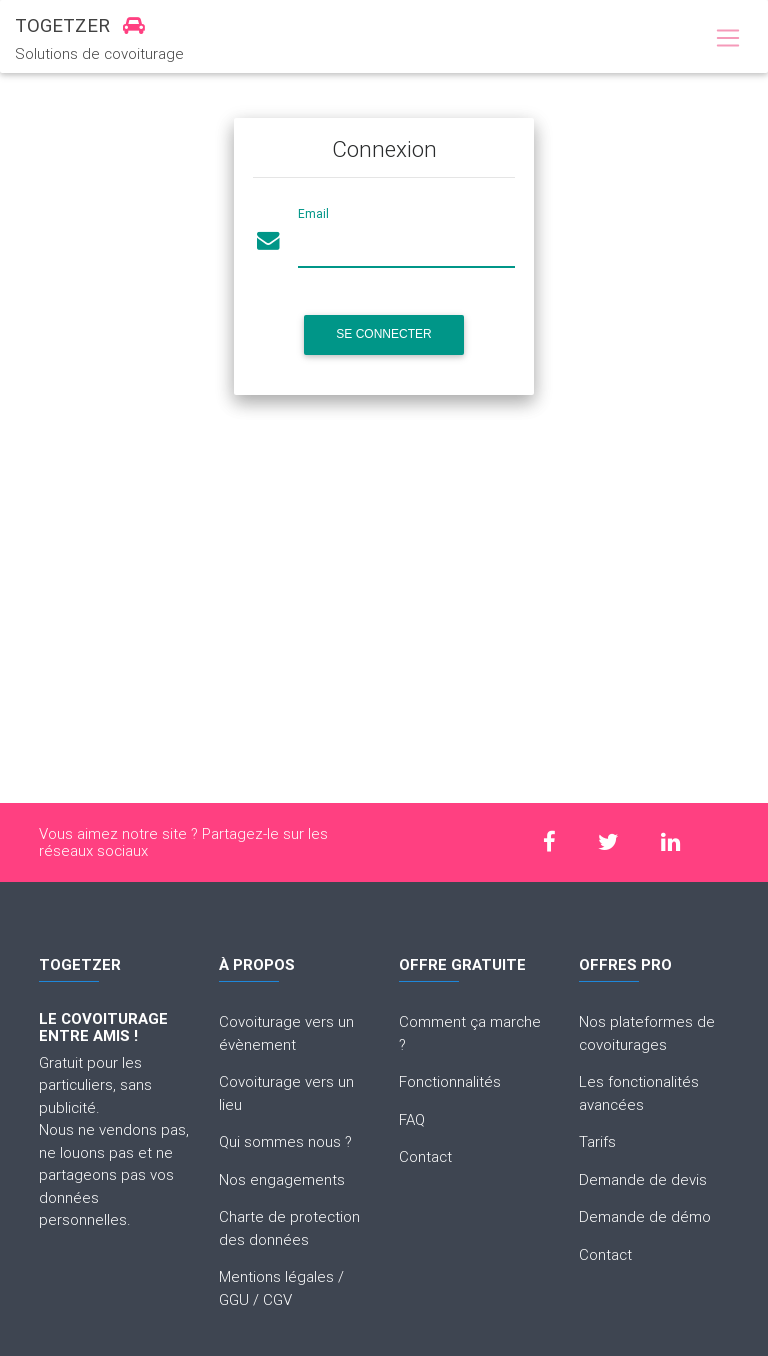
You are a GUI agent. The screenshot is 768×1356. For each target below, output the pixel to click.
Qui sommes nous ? (285, 1141)
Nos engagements (282, 1179)
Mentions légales (276, 1276)
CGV (277, 1299)
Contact (425, 1156)
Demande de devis (643, 1179)
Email (313, 213)
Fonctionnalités (450, 1081)
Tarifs (597, 1141)
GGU (234, 1299)
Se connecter (383, 334)
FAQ (412, 1119)
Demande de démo (645, 1216)
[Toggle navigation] (727, 39)
